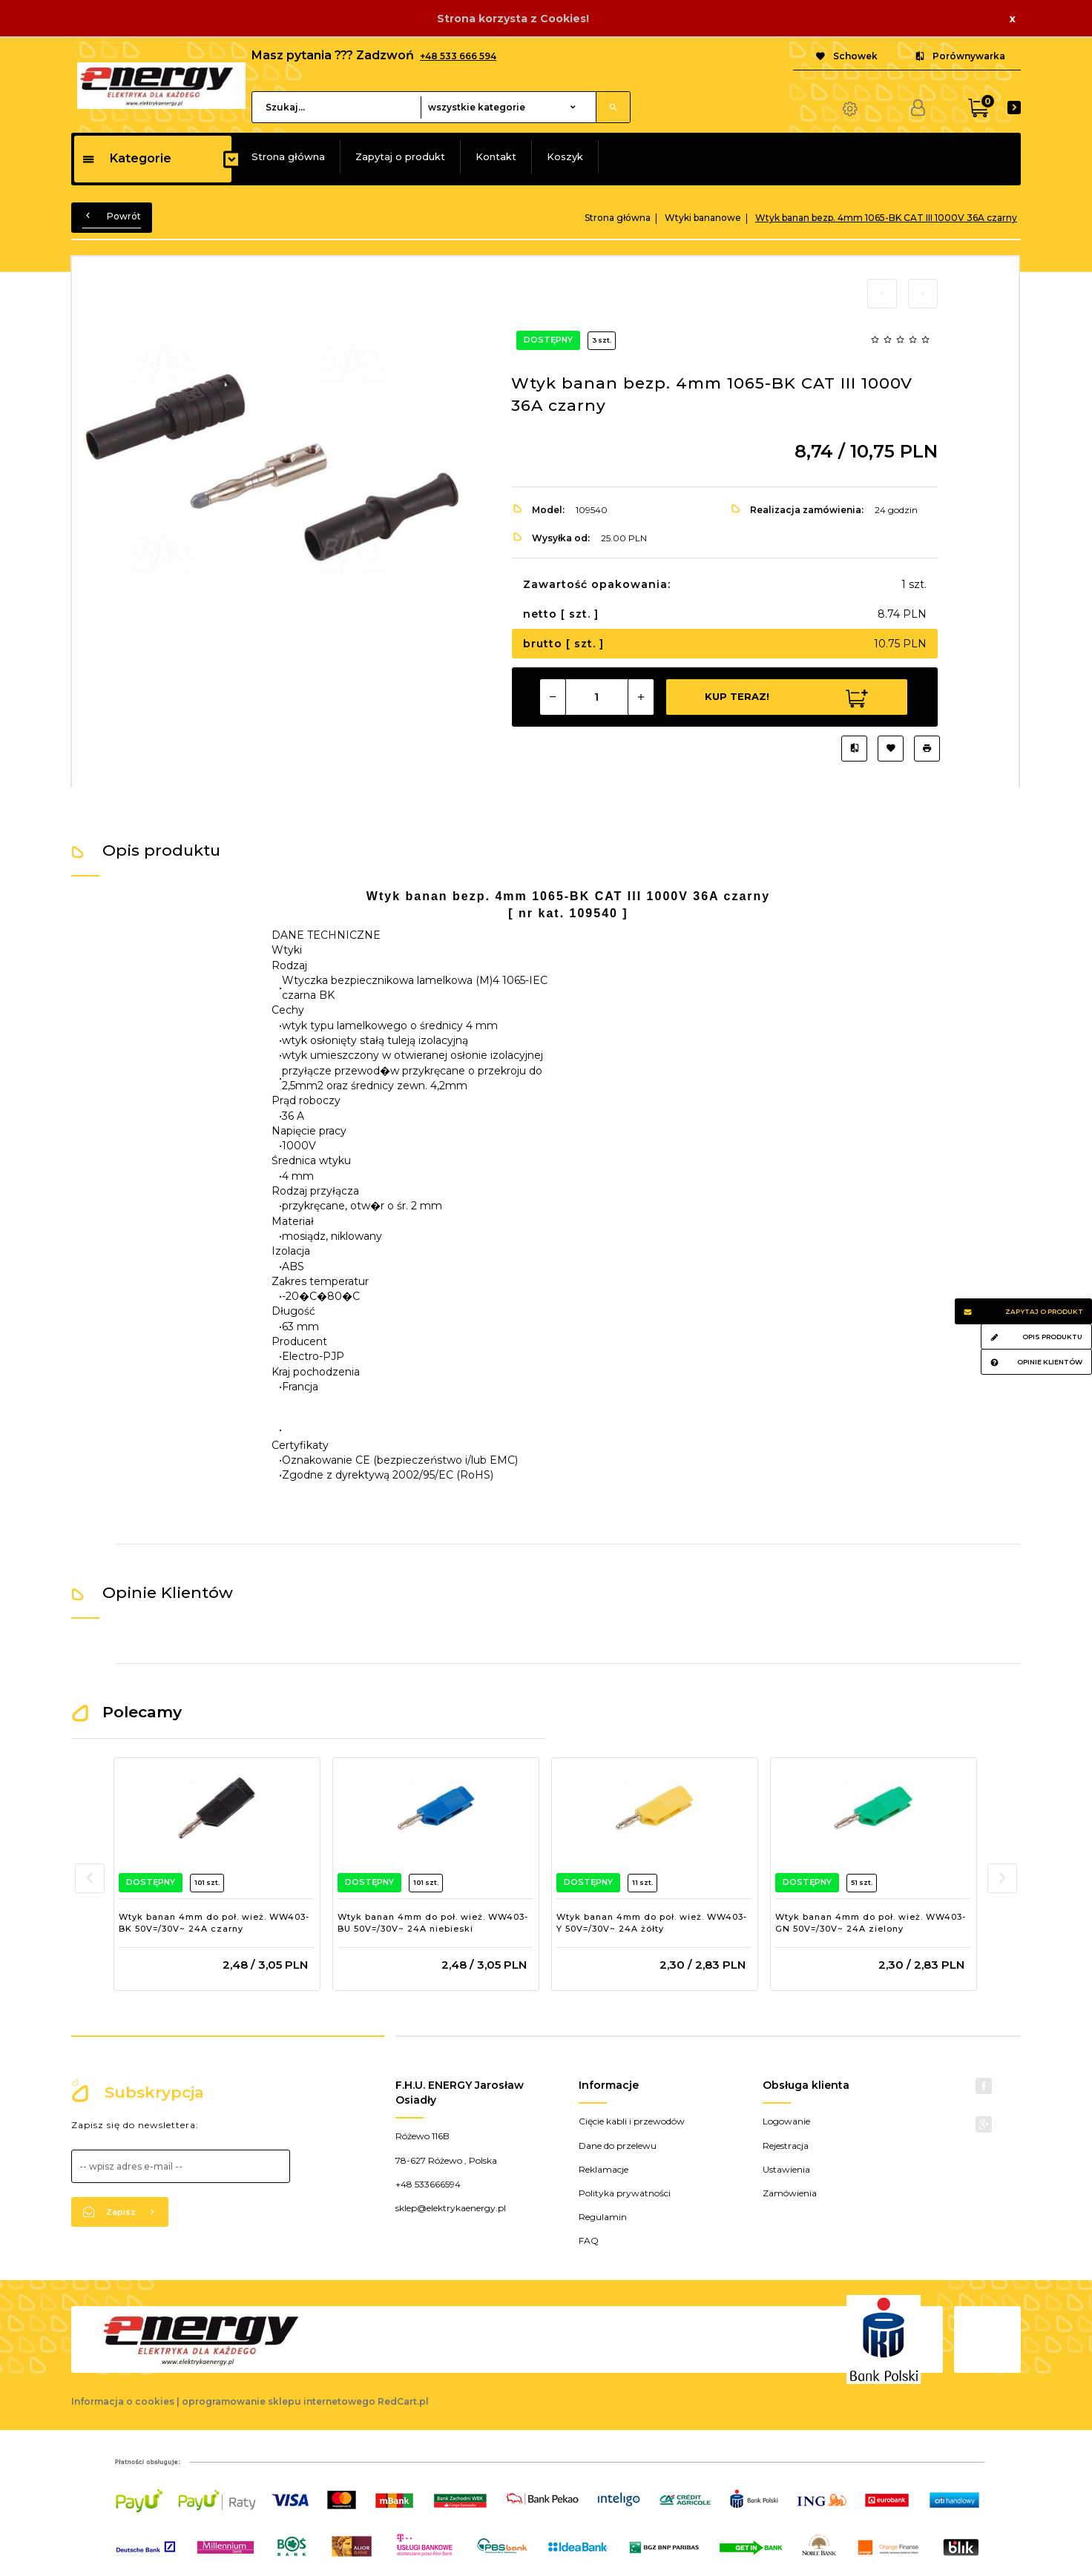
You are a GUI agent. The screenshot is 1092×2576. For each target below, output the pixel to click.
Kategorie (126, 158)
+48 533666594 (428, 2184)
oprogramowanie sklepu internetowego (278, 2401)
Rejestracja (786, 2145)
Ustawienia (786, 2169)
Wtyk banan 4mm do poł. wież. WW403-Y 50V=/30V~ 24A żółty (651, 1923)
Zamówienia (790, 2193)
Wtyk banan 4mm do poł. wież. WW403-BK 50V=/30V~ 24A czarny (214, 1923)
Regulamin (603, 2216)
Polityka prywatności (625, 2193)
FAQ (589, 2240)
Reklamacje (603, 2169)
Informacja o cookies (122, 2401)
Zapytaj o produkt (400, 156)
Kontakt (496, 156)
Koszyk (565, 156)
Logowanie (786, 2121)
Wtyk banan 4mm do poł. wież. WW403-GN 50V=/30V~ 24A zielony (870, 1923)
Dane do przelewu (618, 2145)
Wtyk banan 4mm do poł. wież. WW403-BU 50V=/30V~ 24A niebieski (433, 1923)
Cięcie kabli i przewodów (632, 2121)
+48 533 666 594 (458, 56)
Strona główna (288, 156)
